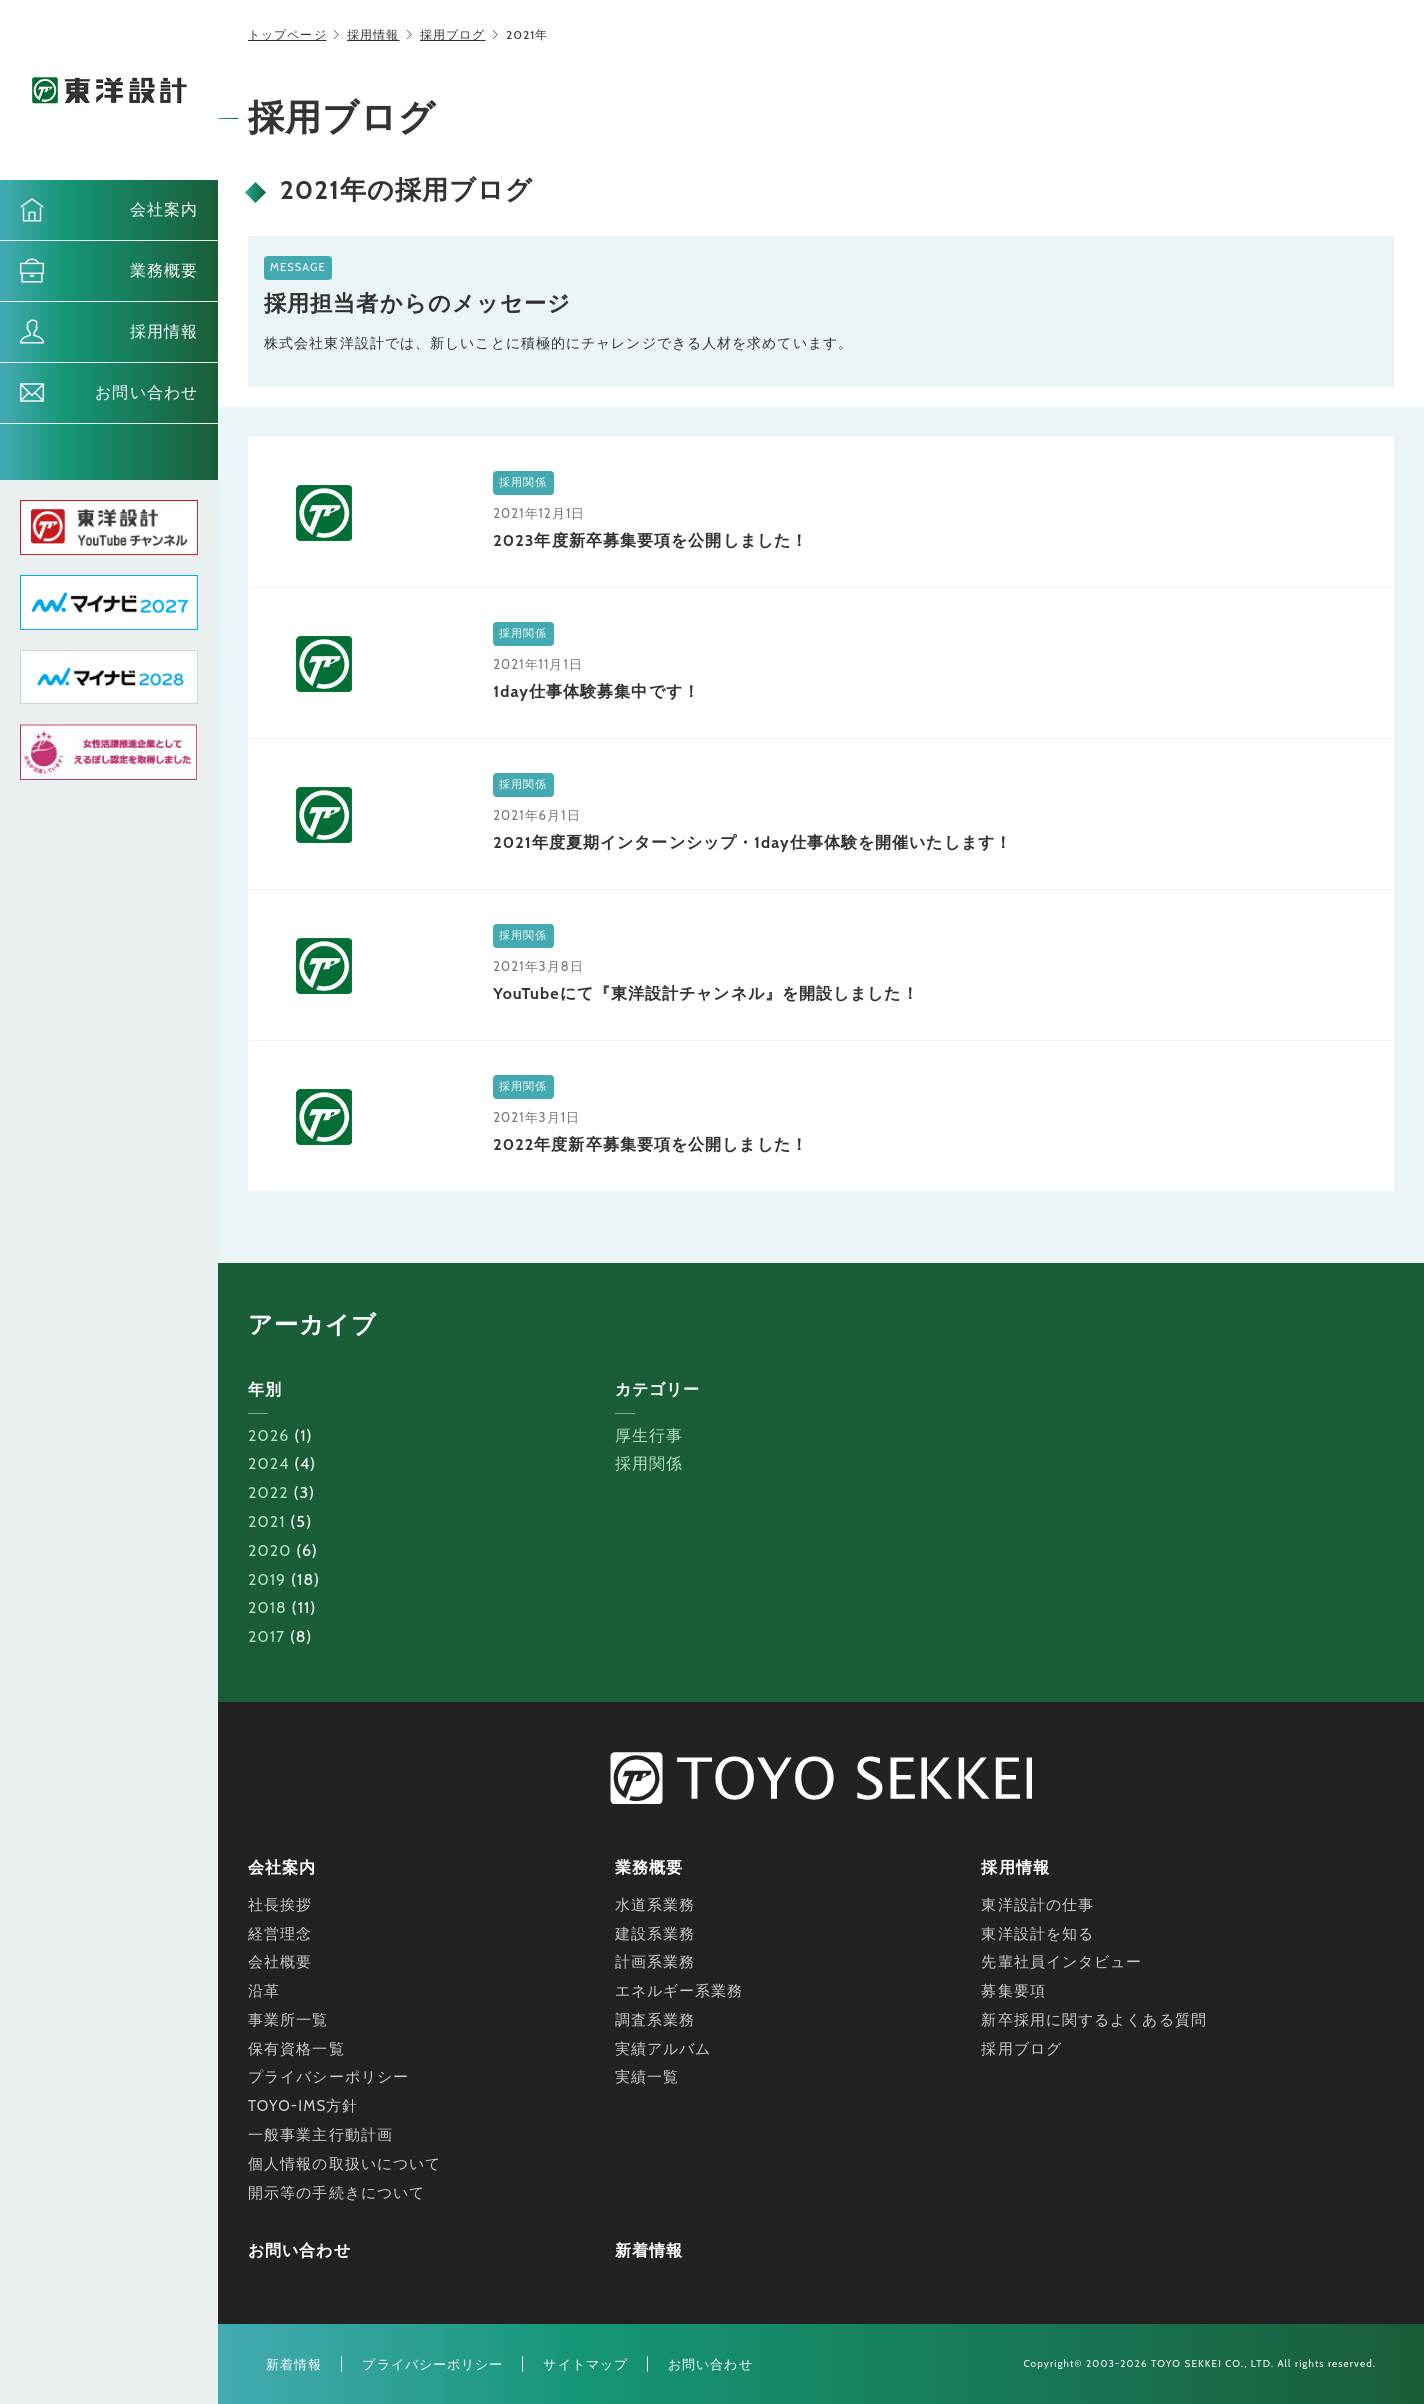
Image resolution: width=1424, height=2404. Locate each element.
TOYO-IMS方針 (303, 2106)
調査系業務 (655, 2020)
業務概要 (164, 270)
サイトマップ (585, 2364)
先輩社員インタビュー (1061, 1962)
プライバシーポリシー (328, 2077)
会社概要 (280, 1962)
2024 (269, 1463)
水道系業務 (655, 1905)
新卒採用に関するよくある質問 (1093, 2020)
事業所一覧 (288, 2020)
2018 (267, 1607)
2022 (268, 1492)
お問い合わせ (146, 392)
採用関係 (649, 1463)
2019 (267, 1579)
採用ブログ (453, 34)
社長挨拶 (280, 1905)
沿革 (264, 1991)
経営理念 (280, 1934)
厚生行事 (649, 1435)
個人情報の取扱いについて (344, 2164)
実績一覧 (647, 2077)
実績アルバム (663, 2049)
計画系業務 (655, 1962)
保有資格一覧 (296, 2049)
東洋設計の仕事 (1037, 1905)
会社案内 (164, 209)
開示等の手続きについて (336, 2193)
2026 (268, 1435)
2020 (270, 1550)
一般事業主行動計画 (320, 2135)
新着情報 (649, 2250)
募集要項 (1013, 1991)
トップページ (287, 34)
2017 (266, 1636)
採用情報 (164, 331)
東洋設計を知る (1037, 1934)
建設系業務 (655, 1934)
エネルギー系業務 (679, 1991)
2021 (267, 1521)
